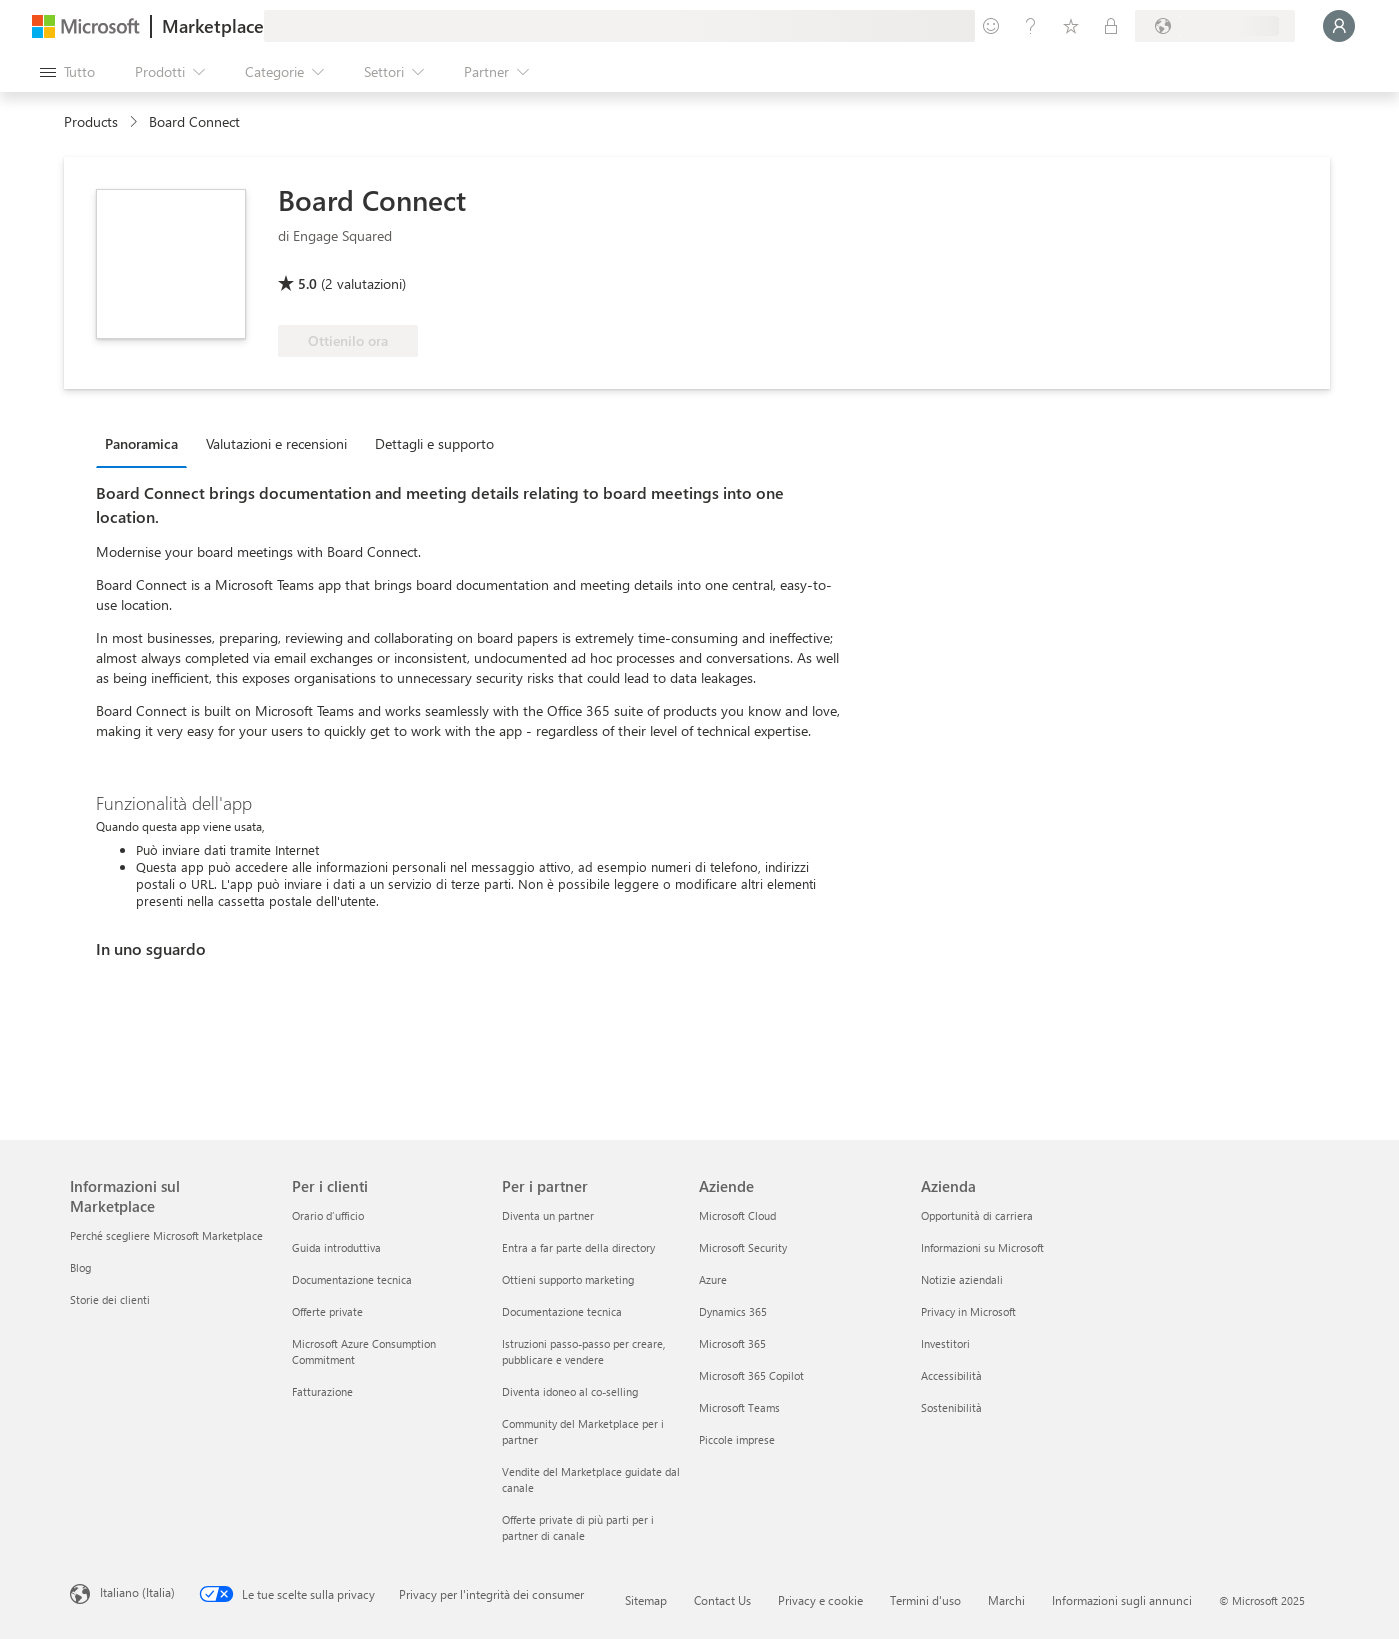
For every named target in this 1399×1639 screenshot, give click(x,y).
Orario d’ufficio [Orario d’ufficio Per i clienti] (328, 1215)
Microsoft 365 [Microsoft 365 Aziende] (732, 1343)
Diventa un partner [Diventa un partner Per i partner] (548, 1215)
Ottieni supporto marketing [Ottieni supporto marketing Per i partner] (568, 1279)
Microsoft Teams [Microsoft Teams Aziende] (739, 1407)
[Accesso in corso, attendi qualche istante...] (1339, 26)
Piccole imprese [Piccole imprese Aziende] (737, 1439)
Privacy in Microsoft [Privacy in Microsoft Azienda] (968, 1311)
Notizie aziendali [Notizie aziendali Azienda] (962, 1279)
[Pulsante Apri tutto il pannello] (67, 72)
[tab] (146, 443)
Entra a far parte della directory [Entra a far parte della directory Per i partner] (578, 1247)
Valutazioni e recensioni (276, 443)
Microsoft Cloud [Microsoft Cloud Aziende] (737, 1215)
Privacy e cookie (820, 1600)
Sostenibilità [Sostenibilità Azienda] (951, 1407)
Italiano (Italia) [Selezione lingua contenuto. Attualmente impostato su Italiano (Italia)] (137, 1592)
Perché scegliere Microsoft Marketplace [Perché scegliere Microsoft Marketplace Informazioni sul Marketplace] (166, 1235)
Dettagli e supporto (434, 443)
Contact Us (722, 1600)
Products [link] (91, 121)
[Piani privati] (1111, 26)
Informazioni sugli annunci (1122, 1600)
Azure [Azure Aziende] (713, 1279)
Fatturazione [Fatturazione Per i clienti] (322, 1391)
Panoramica (141, 443)
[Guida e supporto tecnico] (1031, 26)
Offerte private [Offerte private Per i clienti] (327, 1311)
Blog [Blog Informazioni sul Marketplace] (80, 1267)
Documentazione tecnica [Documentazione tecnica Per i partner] (562, 1311)
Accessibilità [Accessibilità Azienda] (951, 1375)
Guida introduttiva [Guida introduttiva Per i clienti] (336, 1247)
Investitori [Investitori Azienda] (945, 1343)
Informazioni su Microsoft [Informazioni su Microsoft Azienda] (982, 1247)
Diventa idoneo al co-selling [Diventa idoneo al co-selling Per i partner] (570, 1391)
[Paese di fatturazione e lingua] (1215, 26)
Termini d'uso (925, 1600)
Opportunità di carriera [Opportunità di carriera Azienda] (977, 1215)
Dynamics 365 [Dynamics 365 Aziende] (733, 1311)
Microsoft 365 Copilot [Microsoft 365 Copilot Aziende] (751, 1375)
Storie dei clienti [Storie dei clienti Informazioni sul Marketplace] (110, 1299)
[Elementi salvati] (1071, 26)
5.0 (307, 283)
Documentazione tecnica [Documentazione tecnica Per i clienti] (352, 1279)
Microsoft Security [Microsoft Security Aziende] (743, 1247)
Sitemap (646, 1600)
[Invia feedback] (991, 26)
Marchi (1006, 1600)
